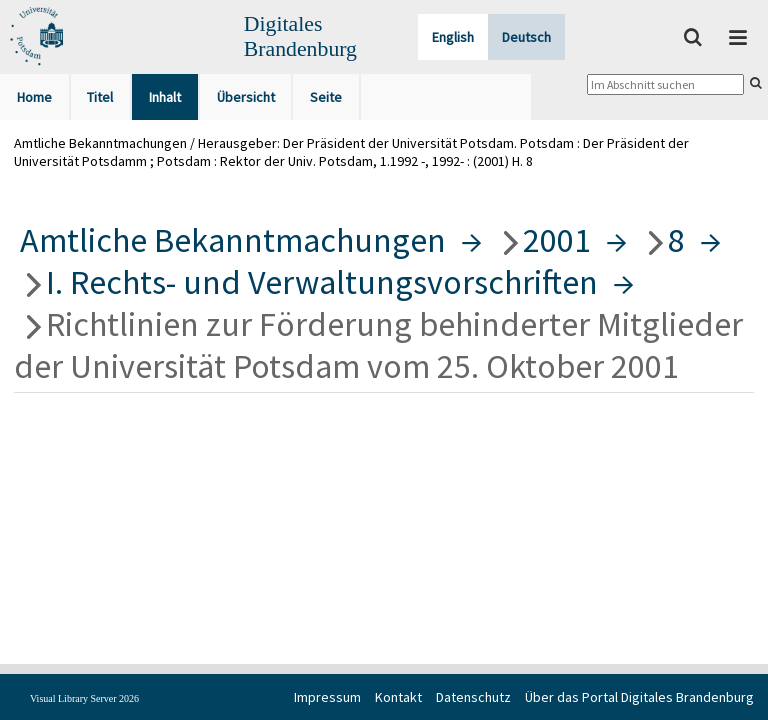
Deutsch (526, 37)
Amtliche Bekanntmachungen (233, 240)
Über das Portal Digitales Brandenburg (639, 697)
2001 (557, 240)
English (453, 37)
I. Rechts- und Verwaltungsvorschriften (322, 282)
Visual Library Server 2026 (84, 698)
